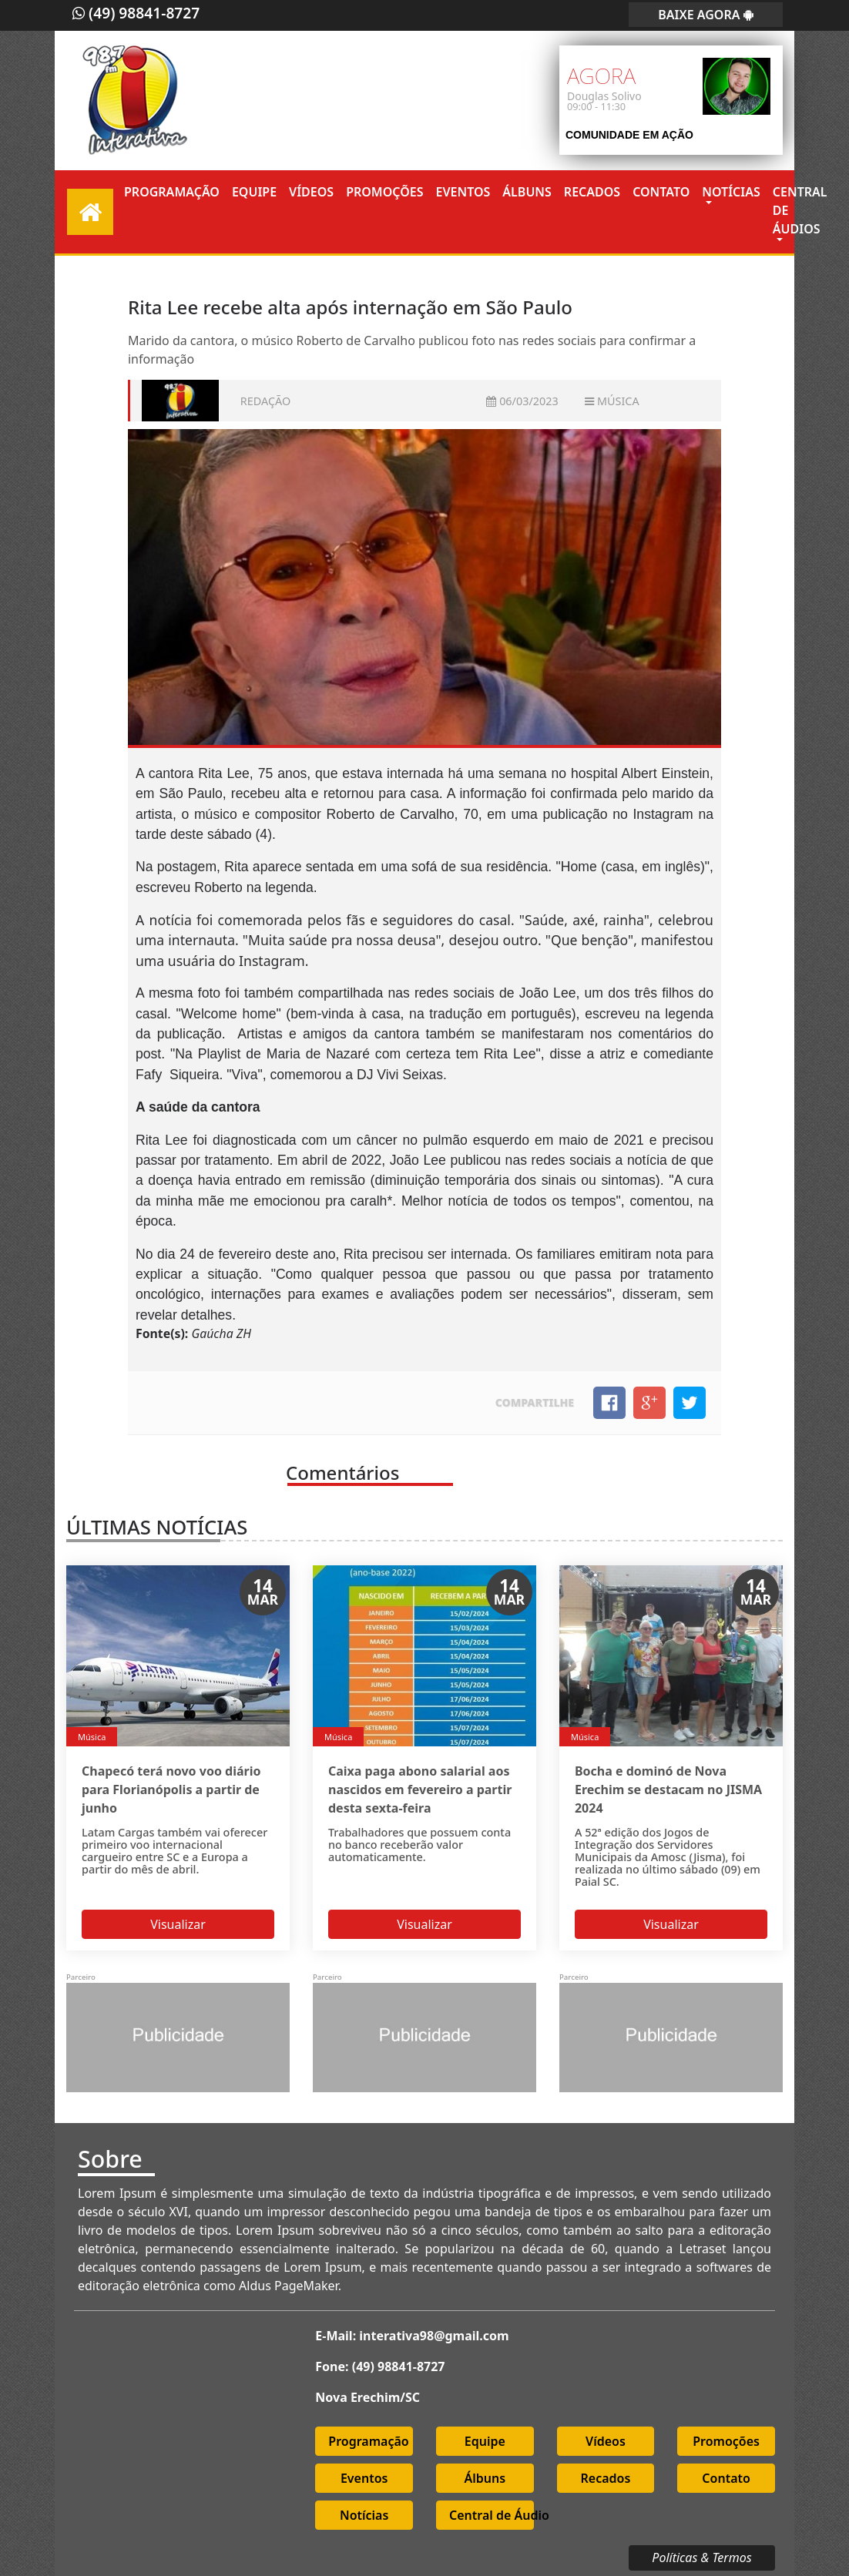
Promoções (384, 191)
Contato (661, 191)
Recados (592, 191)
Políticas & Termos (701, 2554)
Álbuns (526, 191)
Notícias (731, 191)
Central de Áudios (800, 210)
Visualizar (178, 1920)
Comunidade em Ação (629, 135)
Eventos (463, 191)
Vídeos (311, 191)
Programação (172, 191)
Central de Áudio (491, 2512)
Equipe (254, 191)
